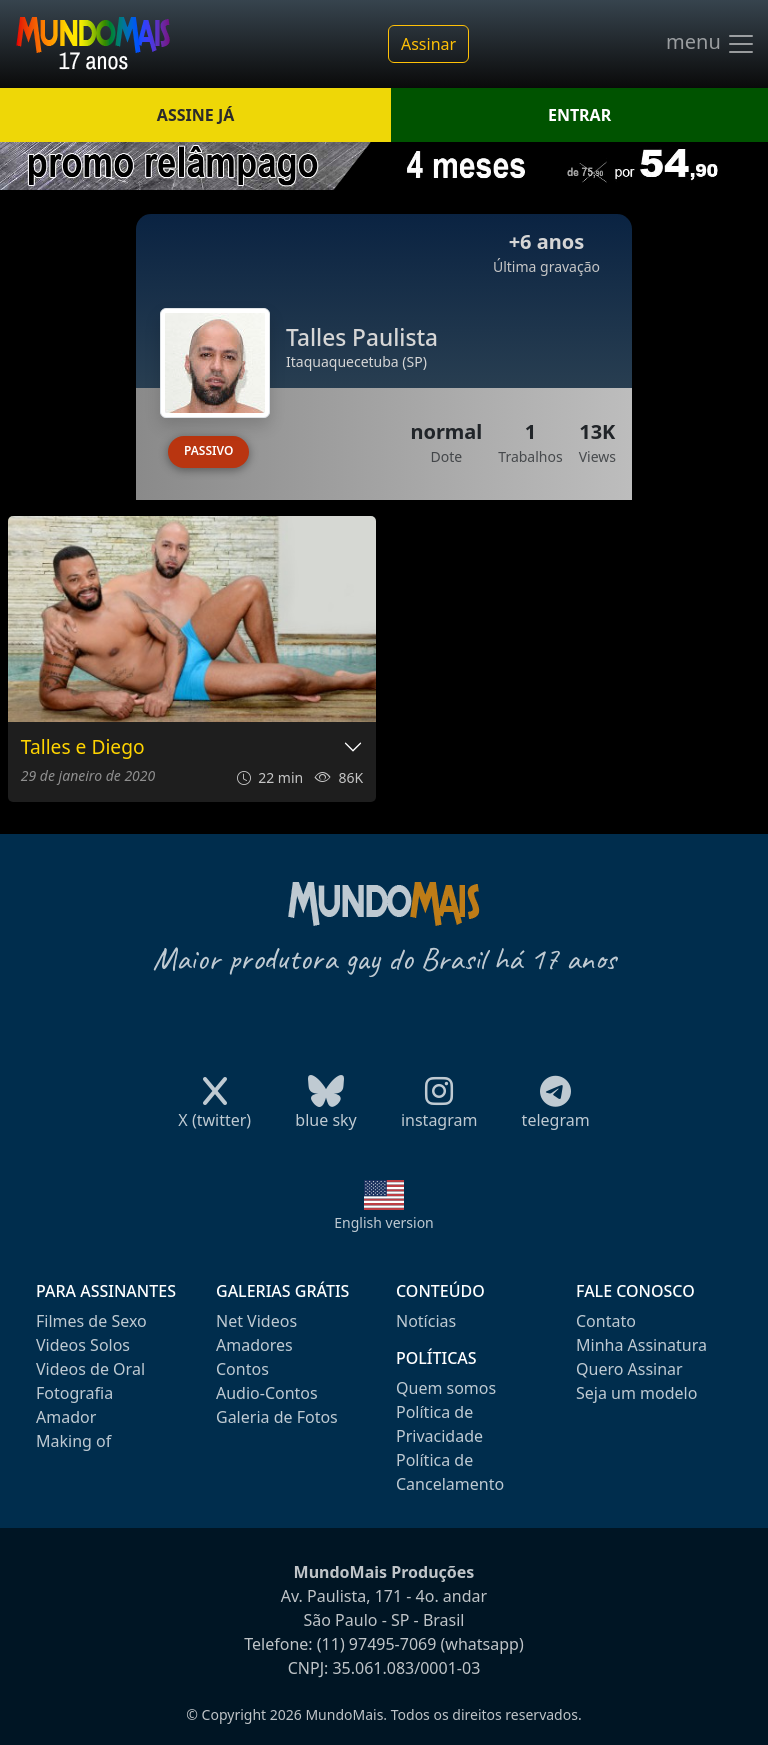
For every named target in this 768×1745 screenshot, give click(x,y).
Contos (242, 1369)
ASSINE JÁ (195, 115)
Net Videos (256, 1321)
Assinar (428, 44)
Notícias (426, 1321)
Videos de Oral (90, 1369)
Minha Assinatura (641, 1345)
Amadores (254, 1345)
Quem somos (446, 1388)
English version (384, 1222)
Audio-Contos (267, 1393)
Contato (606, 1321)
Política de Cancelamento (450, 1472)
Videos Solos (83, 1345)
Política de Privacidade (439, 1424)
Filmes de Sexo (91, 1321)
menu (711, 44)
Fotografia (74, 1393)
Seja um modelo (636, 1393)
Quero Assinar (629, 1369)
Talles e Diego (83, 747)
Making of (73, 1441)
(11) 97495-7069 (377, 1644)
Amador (66, 1417)
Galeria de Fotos (277, 1417)
